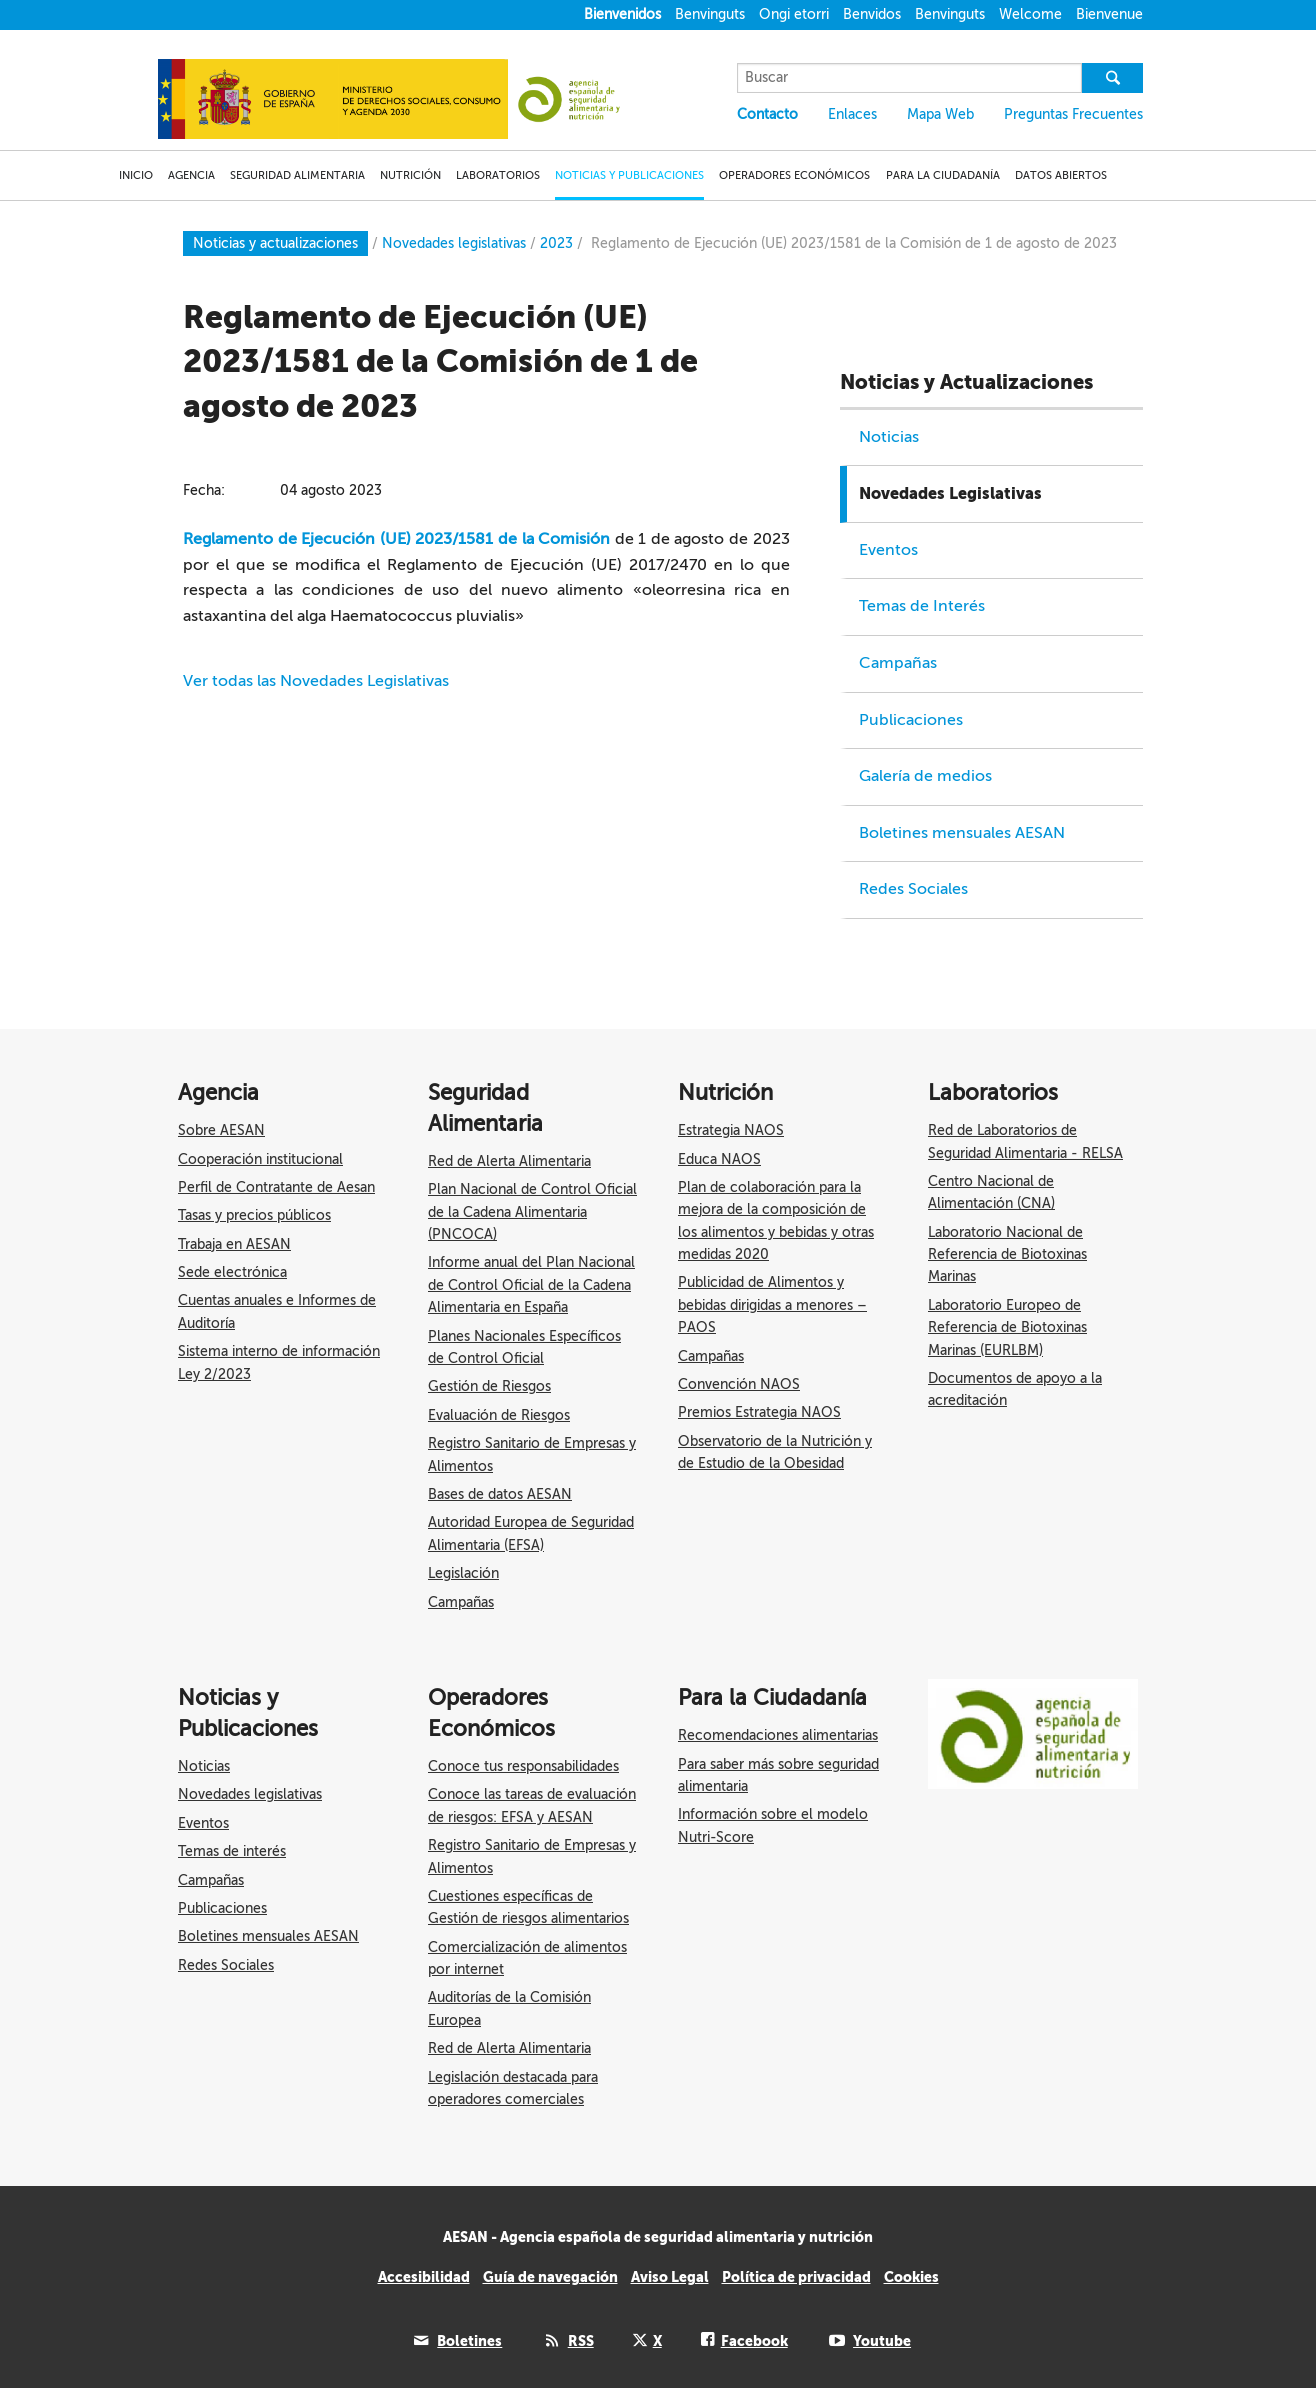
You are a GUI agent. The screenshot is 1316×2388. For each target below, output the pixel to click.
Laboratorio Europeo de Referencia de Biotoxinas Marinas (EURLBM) (1007, 1328)
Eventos (888, 550)
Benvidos (872, 14)
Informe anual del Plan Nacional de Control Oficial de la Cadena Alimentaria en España (531, 1285)
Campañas (898, 663)
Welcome (1030, 14)
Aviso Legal (670, 2277)
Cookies (911, 2277)
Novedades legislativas (250, 1794)
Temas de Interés (922, 606)
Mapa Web (940, 114)
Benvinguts (710, 14)
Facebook (754, 2341)
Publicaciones (911, 720)
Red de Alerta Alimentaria (509, 1161)
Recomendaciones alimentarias (778, 1735)
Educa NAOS (719, 1159)
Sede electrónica (232, 1272)
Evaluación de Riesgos (499, 1415)
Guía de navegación (550, 2277)
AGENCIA (191, 175)
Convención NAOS (739, 1384)
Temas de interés (232, 1851)
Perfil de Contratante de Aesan (276, 1187)
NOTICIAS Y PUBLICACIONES (629, 175)
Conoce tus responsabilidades (523, 1766)
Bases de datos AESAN (500, 1494)
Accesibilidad (424, 2277)
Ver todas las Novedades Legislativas (316, 681)
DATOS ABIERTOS (1061, 175)
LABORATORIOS (498, 175)
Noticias (889, 437)
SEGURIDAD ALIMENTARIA (297, 175)
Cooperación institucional (260, 1159)
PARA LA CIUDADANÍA (943, 175)
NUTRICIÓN (410, 175)
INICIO (136, 175)
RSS (581, 2341)
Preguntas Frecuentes (1073, 114)
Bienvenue (1109, 14)
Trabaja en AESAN (234, 1244)
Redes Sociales (913, 889)
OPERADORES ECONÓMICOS (794, 175)
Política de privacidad (796, 2277)
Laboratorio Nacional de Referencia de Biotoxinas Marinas (1007, 1255)
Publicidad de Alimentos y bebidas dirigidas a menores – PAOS (772, 1305)
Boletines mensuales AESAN (962, 833)
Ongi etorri (794, 14)
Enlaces (852, 114)
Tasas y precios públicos (254, 1215)
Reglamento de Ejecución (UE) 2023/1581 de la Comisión (396, 539)
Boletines (469, 2341)
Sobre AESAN (221, 1130)
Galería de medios (925, 776)
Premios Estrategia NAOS (759, 1412)
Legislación (463, 1573)
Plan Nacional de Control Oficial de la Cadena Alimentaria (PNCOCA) (532, 1212)
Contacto (767, 114)
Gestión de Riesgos (489, 1386)
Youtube (882, 2341)
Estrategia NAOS (731, 1130)
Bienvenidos (622, 14)
